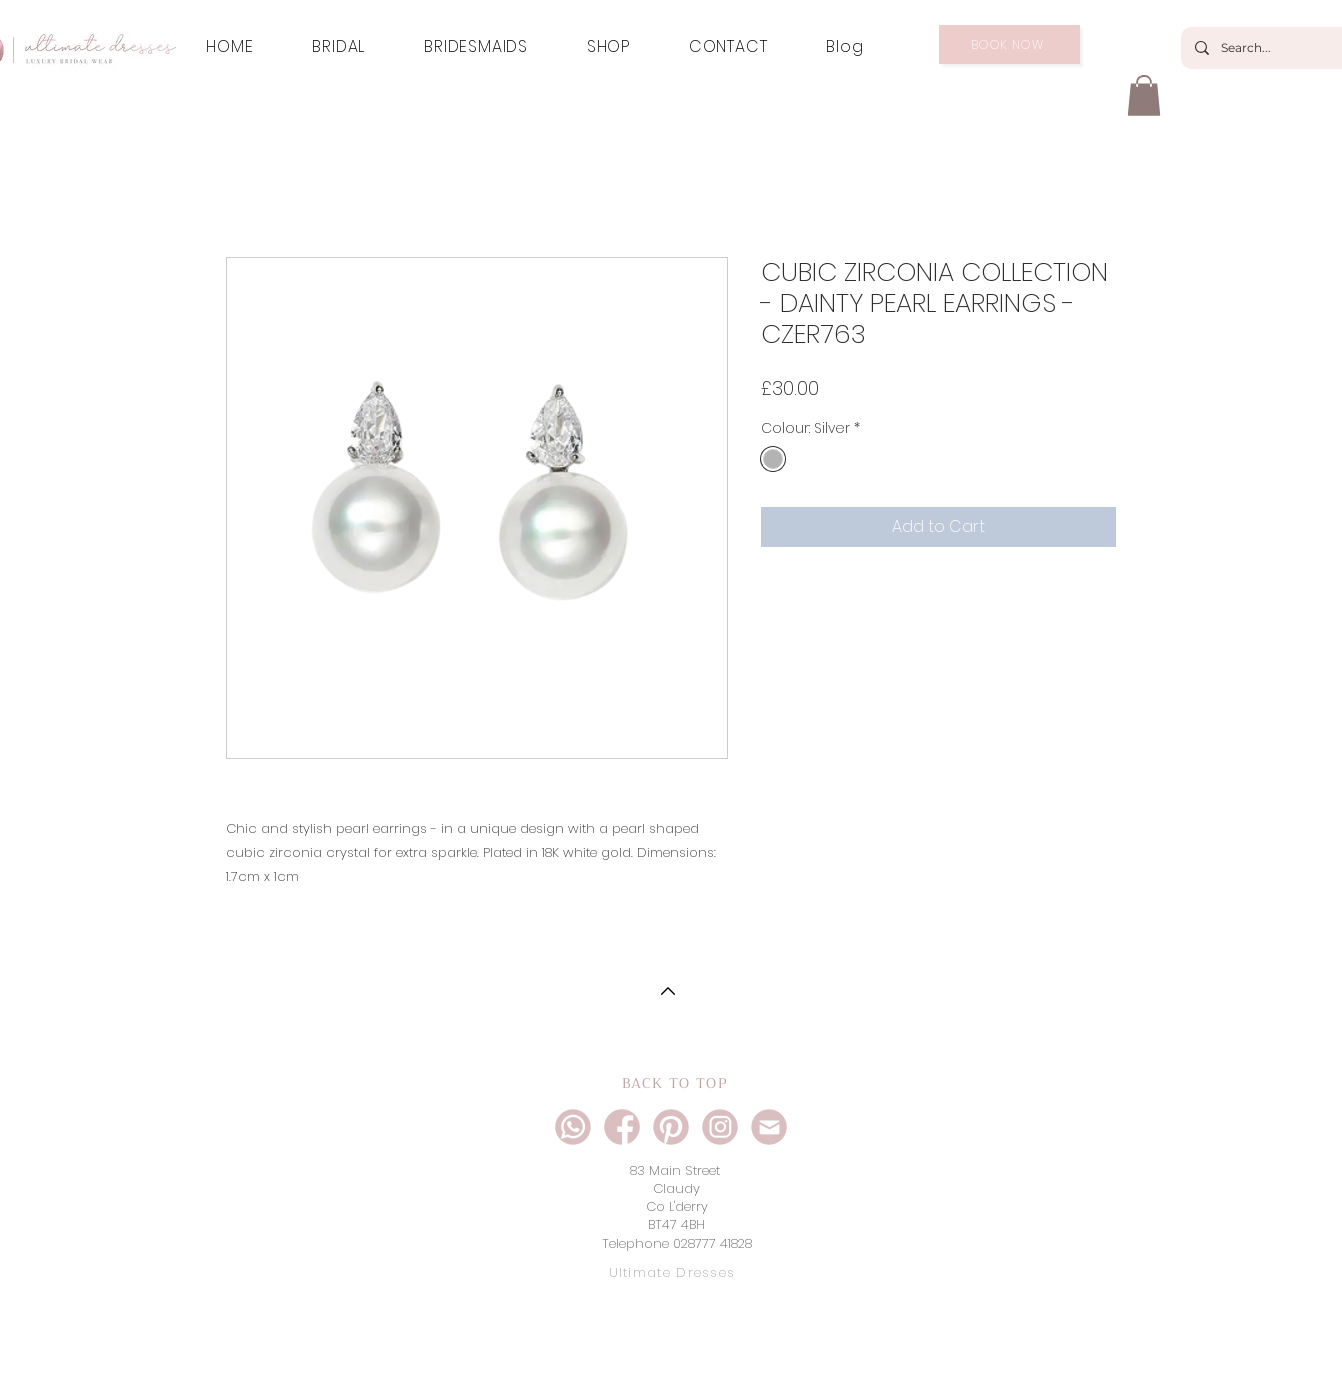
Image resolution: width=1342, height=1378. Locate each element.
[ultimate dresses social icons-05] (671, 1127)
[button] (1144, 95)
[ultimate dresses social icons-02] (720, 1127)
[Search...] (1276, 48)
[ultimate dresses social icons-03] (622, 1127)
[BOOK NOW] (1009, 44)
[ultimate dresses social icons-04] (769, 1127)
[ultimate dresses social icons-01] (573, 1127)
